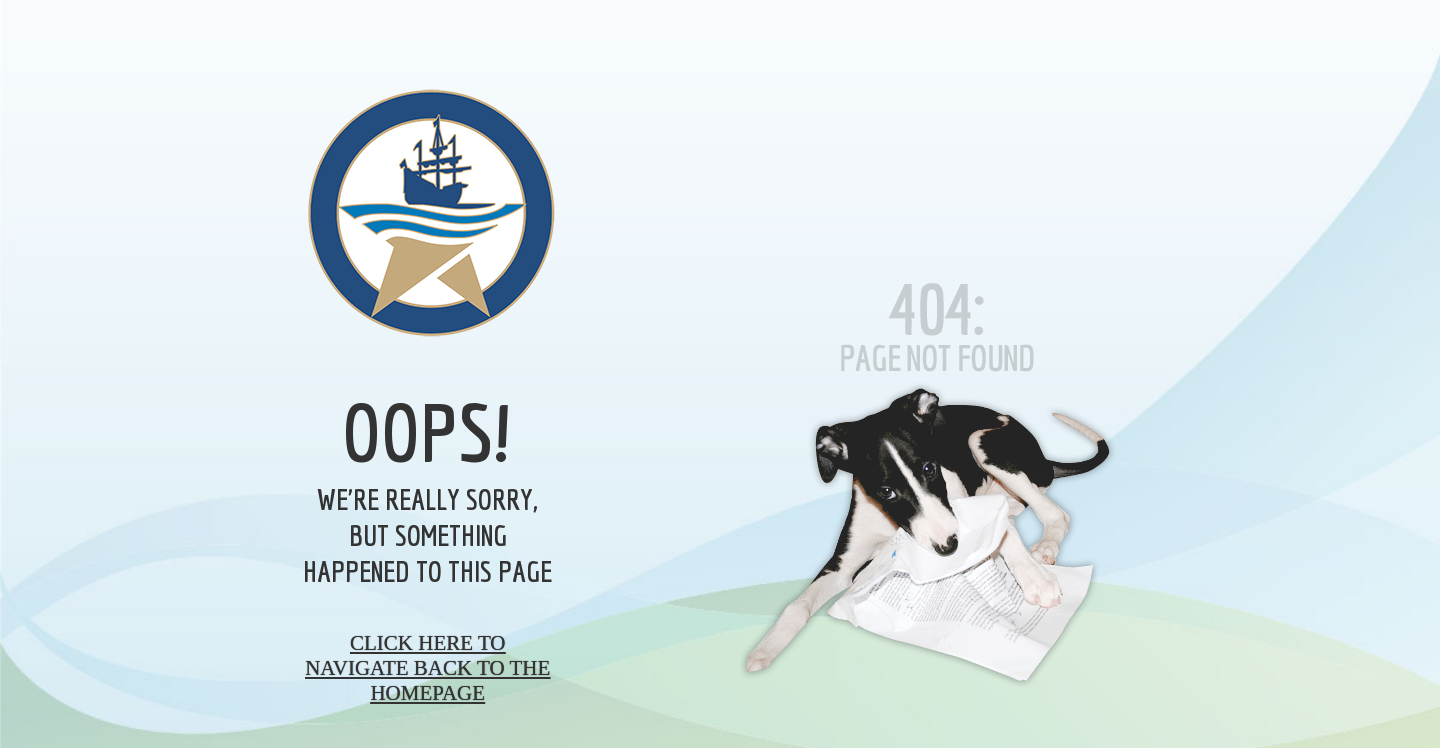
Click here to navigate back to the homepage (427, 668)
